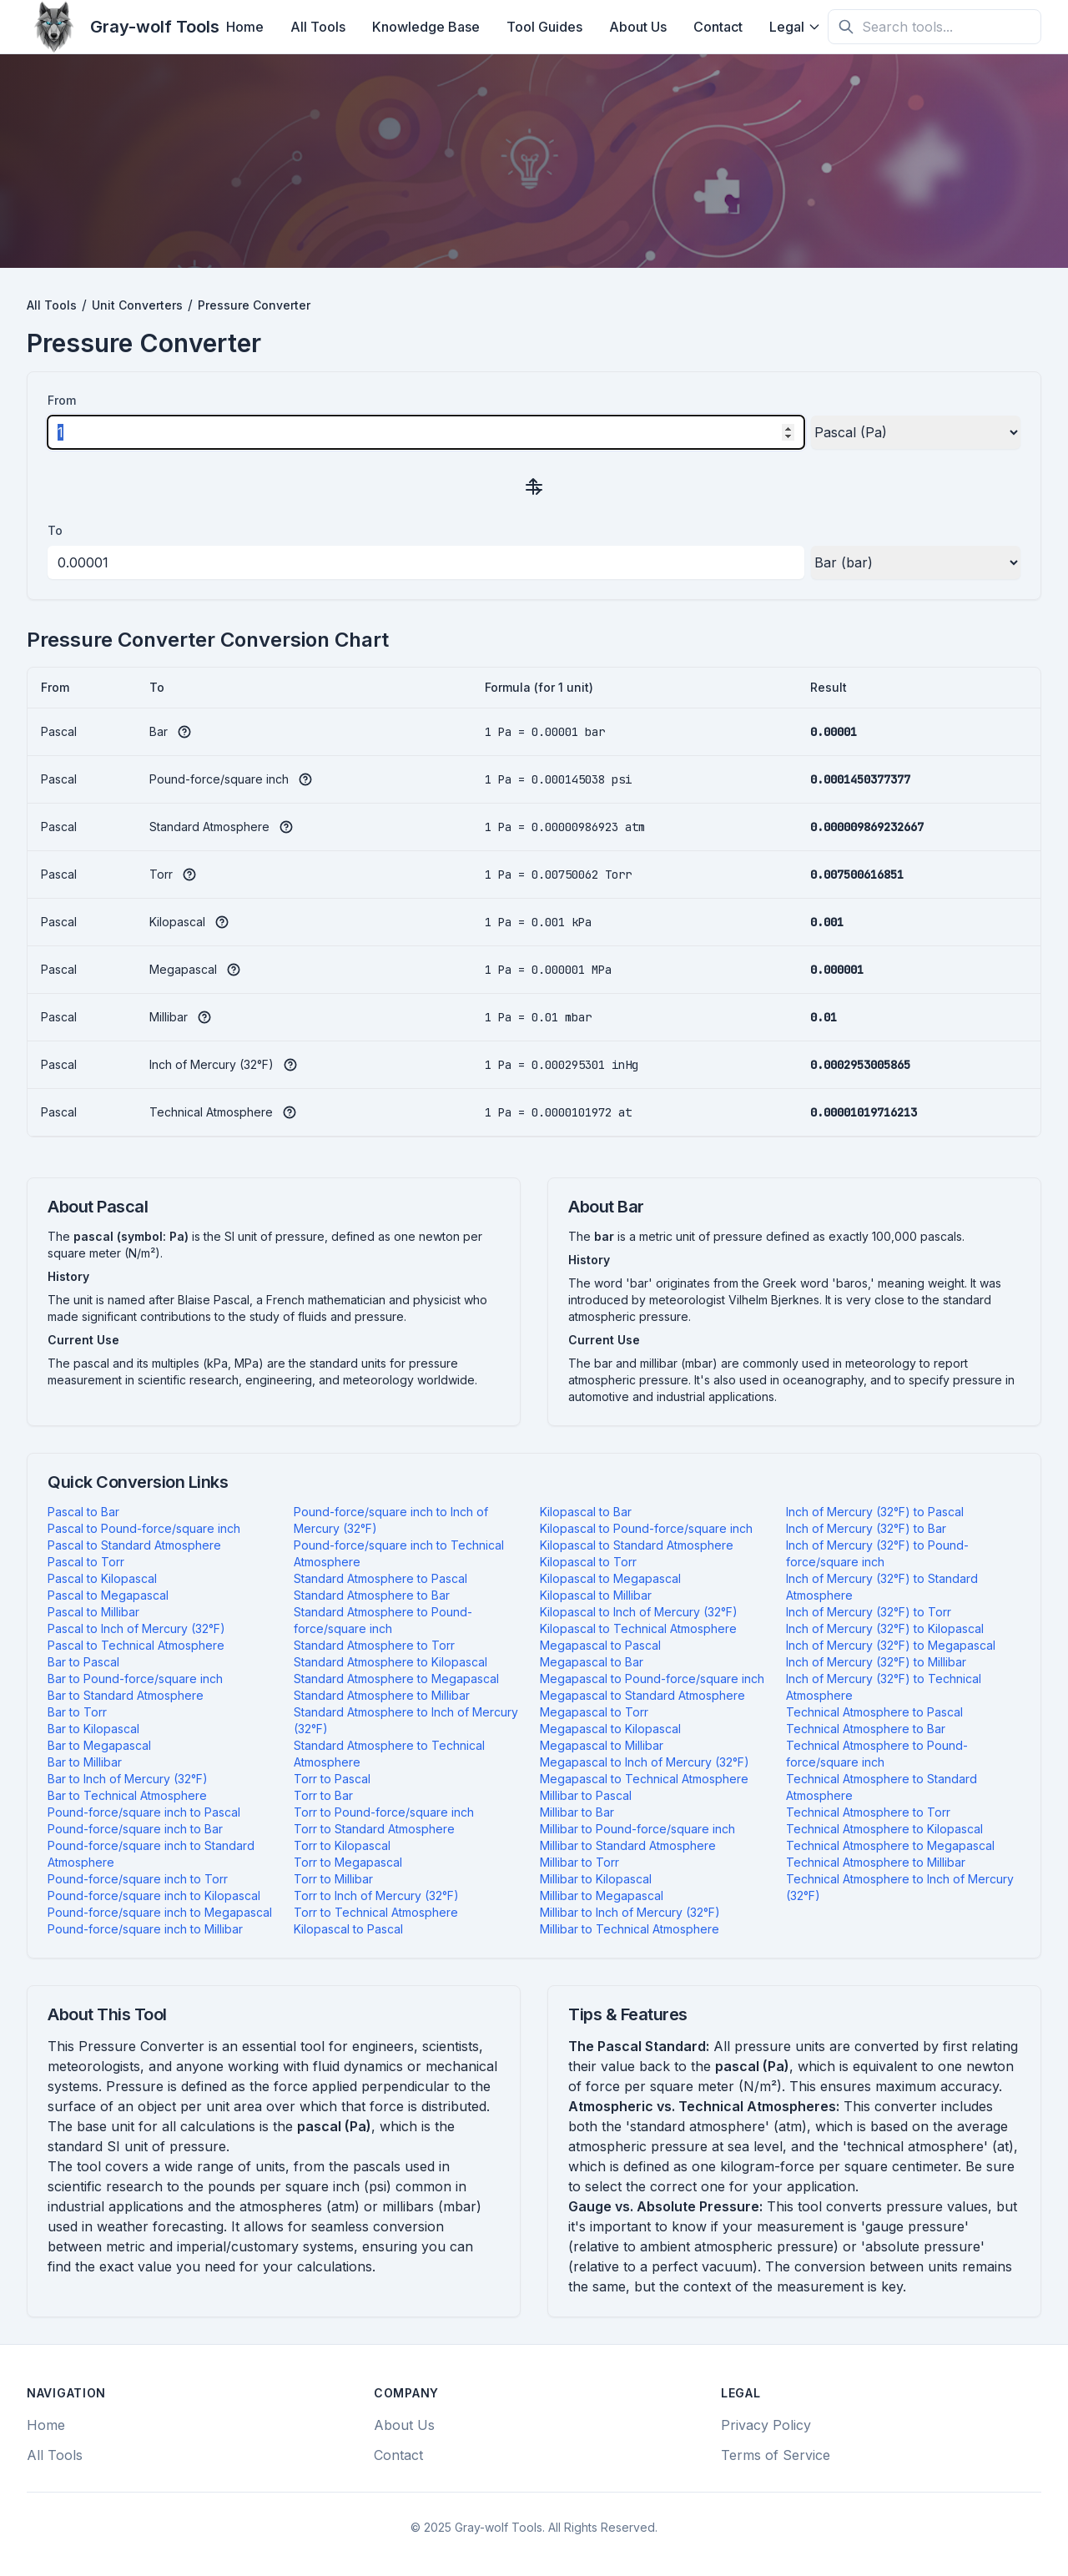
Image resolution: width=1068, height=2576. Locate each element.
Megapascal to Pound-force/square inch (652, 1678)
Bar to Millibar (85, 1762)
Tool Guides (544, 26)
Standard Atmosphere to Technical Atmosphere (389, 1753)
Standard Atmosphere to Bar (372, 1595)
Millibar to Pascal (586, 1795)
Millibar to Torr (579, 1862)
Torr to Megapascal (348, 1862)
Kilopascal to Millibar (596, 1595)
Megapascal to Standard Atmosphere (642, 1695)
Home (245, 26)
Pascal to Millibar (93, 1612)
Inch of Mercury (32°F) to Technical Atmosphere (883, 1686)
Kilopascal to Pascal (348, 1929)
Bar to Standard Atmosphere (126, 1695)
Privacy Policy (766, 2425)
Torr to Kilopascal (342, 1845)
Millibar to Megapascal (601, 1895)
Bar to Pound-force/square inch (135, 1678)
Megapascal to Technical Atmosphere (644, 1779)
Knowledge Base (426, 26)
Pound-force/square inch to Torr (138, 1879)
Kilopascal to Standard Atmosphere (636, 1545)
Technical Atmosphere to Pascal (874, 1712)
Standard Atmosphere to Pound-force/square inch (383, 1620)
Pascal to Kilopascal (102, 1578)
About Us (638, 26)
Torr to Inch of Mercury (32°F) (376, 1895)
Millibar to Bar (577, 1812)
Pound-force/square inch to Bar (135, 1829)
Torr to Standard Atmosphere (374, 1829)
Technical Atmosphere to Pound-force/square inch (877, 1753)
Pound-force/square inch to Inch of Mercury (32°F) (391, 1520)
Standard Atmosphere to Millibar (382, 1695)
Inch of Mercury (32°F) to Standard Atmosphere (882, 1586)
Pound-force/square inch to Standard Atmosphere (151, 1853)
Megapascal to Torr (594, 1712)
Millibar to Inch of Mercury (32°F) (630, 1912)
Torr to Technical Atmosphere (376, 1912)
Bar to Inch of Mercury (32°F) (128, 1779)
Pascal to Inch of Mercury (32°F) (136, 1628)
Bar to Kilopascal (93, 1729)
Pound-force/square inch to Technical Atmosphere (399, 1553)
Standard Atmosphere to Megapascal (396, 1678)
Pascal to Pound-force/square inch (144, 1528)
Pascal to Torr (86, 1562)
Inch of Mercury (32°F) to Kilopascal (885, 1628)
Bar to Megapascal (99, 1745)
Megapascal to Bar (591, 1662)
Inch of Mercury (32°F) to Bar (866, 1528)
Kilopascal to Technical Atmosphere (638, 1628)
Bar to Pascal (83, 1662)
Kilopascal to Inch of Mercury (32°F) (639, 1612)
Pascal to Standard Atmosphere (134, 1545)
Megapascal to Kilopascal (610, 1729)
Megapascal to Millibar (601, 1745)
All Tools (317, 26)
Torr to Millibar (333, 1879)
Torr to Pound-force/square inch (384, 1812)
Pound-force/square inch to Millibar (145, 1929)
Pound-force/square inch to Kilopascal (154, 1895)
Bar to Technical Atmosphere (127, 1795)
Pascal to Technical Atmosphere (136, 1645)
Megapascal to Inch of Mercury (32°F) (644, 1762)
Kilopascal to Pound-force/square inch (646, 1528)
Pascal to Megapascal (108, 1595)
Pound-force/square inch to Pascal (144, 1812)
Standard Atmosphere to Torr (374, 1645)
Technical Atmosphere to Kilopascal (884, 1829)
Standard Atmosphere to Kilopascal (390, 1662)
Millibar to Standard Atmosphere (628, 1845)
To (55, 530)
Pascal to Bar (83, 1512)
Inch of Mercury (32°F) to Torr (868, 1612)
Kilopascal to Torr (588, 1562)
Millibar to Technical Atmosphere (629, 1929)
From (62, 400)
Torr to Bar (323, 1795)
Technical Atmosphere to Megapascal (890, 1845)
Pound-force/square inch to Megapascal (160, 1912)
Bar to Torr (77, 1712)
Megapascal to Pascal (600, 1645)
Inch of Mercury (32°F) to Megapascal (890, 1645)
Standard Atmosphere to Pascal (380, 1578)
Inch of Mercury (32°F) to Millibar (876, 1662)
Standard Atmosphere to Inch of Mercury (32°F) (406, 1720)
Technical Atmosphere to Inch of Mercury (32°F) (900, 1887)
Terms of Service (775, 2455)
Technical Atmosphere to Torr (868, 1812)
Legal (795, 26)
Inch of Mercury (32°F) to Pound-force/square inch (877, 1553)
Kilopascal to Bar (586, 1512)
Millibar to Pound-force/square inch (637, 1829)
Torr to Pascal (332, 1779)
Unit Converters (137, 305)
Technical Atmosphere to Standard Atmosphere (881, 1787)
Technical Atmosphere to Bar (865, 1729)
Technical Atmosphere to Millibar (875, 1862)
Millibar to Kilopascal (596, 1879)
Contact (718, 26)
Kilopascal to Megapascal (610, 1578)
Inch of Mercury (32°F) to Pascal (875, 1512)
